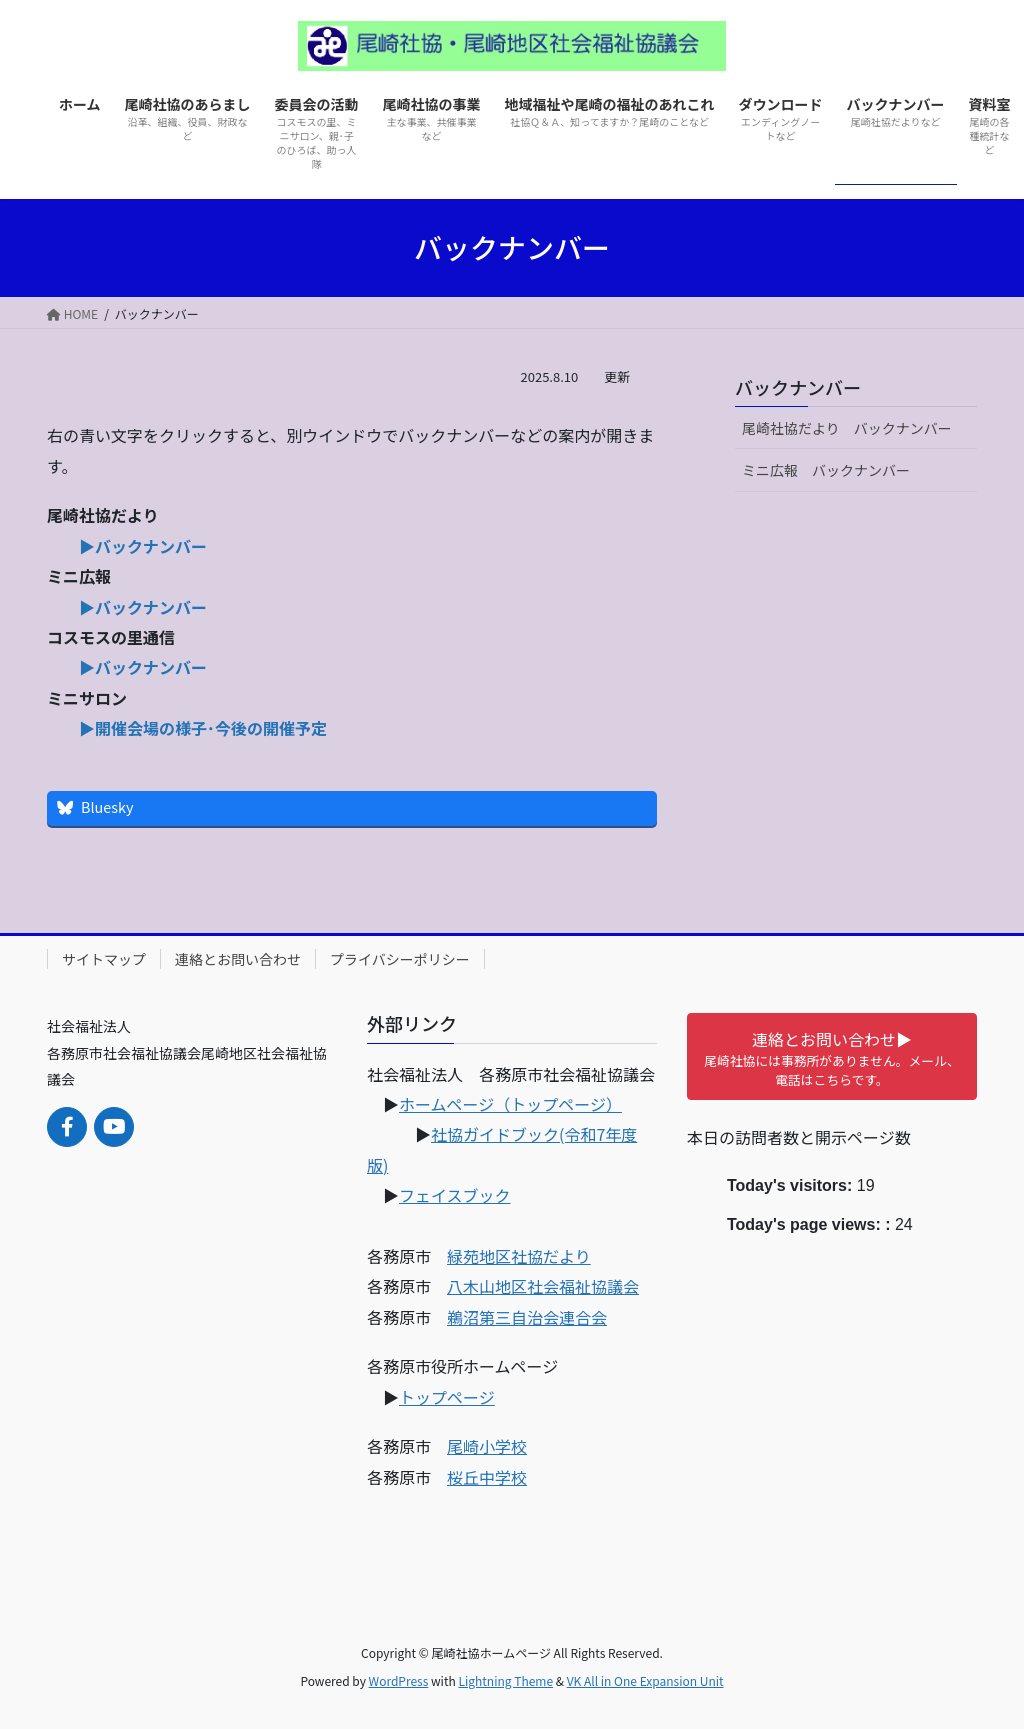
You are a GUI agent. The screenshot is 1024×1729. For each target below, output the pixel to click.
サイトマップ (104, 959)
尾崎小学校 (487, 1446)
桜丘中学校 (487, 1477)
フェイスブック (455, 1195)
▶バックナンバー (143, 546)
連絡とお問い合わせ (238, 959)
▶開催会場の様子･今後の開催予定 (203, 728)
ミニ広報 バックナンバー (826, 470)
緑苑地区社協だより (519, 1256)
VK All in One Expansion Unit (645, 1680)
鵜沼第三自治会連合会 (527, 1317)
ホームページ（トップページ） (510, 1104)
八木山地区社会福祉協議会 (543, 1286)
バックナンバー (798, 387)
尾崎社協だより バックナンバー (854, 428)
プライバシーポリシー (400, 959)
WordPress (399, 1680)
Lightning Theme (505, 1680)
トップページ (447, 1397)
